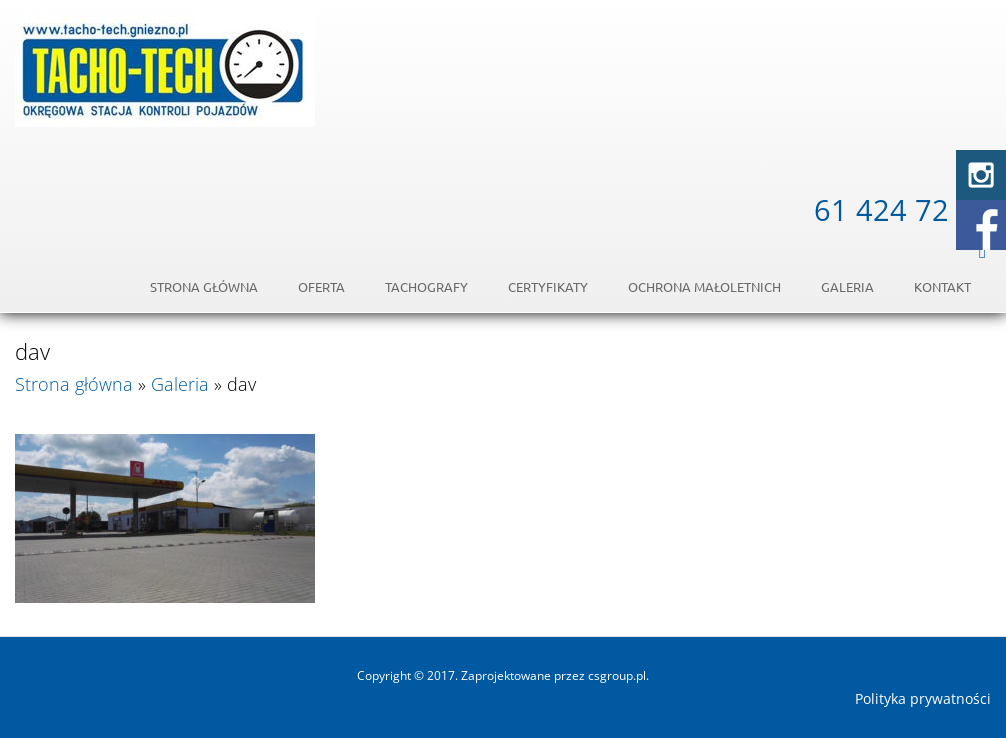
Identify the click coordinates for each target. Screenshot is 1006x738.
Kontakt (942, 286)
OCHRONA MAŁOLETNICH (704, 286)
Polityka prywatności (923, 699)
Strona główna (204, 286)
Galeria (847, 286)
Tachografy (426, 286)
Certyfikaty (548, 286)
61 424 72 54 (902, 209)
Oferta (321, 286)
